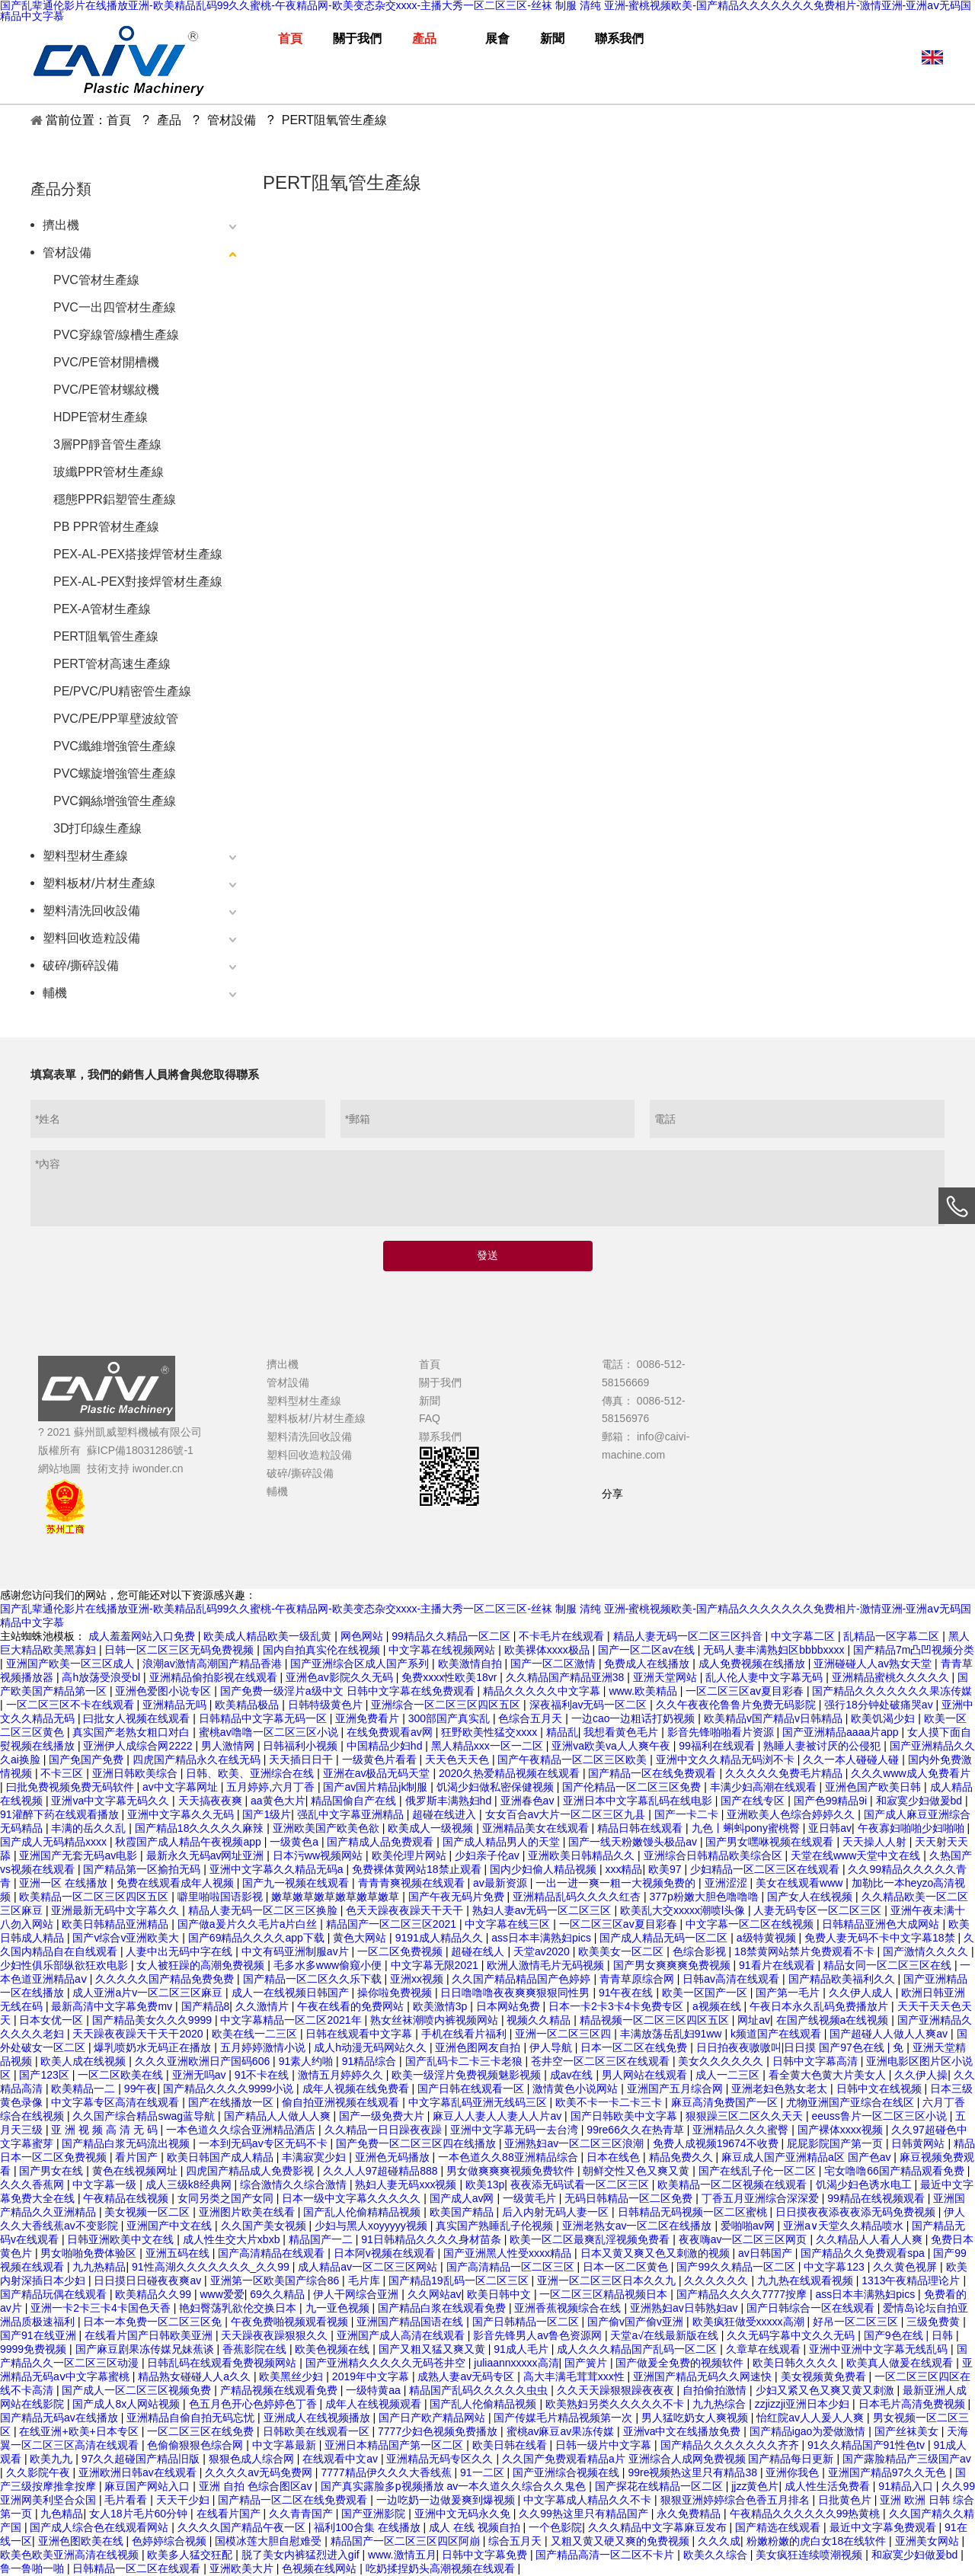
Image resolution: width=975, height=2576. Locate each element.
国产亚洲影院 (374, 2513)
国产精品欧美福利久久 (843, 1979)
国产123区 (45, 2075)
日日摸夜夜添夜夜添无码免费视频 (856, 2212)
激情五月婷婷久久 (342, 2075)
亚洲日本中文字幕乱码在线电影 (639, 1801)
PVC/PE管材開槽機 (106, 362)
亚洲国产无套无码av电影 (79, 1855)
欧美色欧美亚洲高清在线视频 (71, 2555)
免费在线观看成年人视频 (177, 1883)
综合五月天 (516, 2541)
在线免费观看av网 (391, 1732)
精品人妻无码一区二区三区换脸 (264, 1910)
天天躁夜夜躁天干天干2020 (139, 2034)
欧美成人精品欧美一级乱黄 (268, 1636)
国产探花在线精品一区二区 (660, 2486)
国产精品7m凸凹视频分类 (913, 1650)
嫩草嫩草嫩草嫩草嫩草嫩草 (336, 1896)
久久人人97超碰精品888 (382, 2171)
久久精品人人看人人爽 (870, 2239)
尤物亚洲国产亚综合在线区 (851, 2102)
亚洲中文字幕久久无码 (182, 1814)
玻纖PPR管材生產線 (108, 471)
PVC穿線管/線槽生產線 (116, 334)
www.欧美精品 (644, 1691)
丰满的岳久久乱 (90, 1828)
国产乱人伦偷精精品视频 (363, 2212)
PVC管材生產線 (96, 279)
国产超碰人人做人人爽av (890, 2034)
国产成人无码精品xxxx (55, 1842)
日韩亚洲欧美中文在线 (122, 2239)
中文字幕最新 (285, 2445)
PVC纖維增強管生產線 (114, 746)
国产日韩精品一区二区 (527, 2322)
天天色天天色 (458, 1759)
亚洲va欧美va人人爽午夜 (612, 1746)
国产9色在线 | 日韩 (910, 2335)
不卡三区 (63, 1773)
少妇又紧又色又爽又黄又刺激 (826, 2390)
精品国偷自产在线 (355, 1801)
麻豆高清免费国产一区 (726, 2102)
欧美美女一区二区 (622, 1951)
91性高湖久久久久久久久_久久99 (212, 2267)
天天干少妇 (184, 2500)
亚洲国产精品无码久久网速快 (704, 2376)
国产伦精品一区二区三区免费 (633, 1787)
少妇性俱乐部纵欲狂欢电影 (65, 1965)
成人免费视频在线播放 (753, 1663)
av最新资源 (501, 1883)
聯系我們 (440, 1436)
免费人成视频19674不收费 (717, 2143)
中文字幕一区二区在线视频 (751, 1924)
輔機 (55, 992)
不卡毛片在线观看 (563, 1636)
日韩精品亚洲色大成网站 (882, 1924)
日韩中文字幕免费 (486, 2555)
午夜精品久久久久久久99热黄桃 (806, 2513)
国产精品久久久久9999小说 (229, 2088)
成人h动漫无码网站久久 (372, 2047)
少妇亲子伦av (489, 1855)
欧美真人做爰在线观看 (901, 2363)
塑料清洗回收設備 (91, 910)
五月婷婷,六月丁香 (272, 1787)
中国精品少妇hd (386, 1746)
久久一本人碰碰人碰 (852, 1759)
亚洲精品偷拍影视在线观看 (214, 1677)
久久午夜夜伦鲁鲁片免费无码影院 (737, 1705)
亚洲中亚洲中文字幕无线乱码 (880, 2349)
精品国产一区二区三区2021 (392, 1924)
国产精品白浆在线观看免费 (443, 2308)
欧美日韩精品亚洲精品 (116, 1924)
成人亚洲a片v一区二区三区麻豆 (148, 1992)
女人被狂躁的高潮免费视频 (201, 1965)
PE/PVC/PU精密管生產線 (122, 691)
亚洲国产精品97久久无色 (888, 2472)
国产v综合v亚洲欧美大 (127, 1938)
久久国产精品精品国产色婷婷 (522, 1979)
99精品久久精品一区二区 (452, 1636)
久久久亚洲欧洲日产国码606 (204, 2061)
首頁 (429, 1364)
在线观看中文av (341, 2459)
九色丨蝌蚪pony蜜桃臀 (747, 1828)
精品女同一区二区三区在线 (888, 1965)
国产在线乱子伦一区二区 (758, 2171)
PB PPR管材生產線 (106, 526)
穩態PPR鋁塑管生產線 (114, 499)
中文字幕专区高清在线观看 (116, 2102)
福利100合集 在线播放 (368, 2527)
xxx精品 (623, 1869)
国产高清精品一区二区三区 (511, 2267)
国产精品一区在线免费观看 (653, 1773)
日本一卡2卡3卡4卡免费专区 (617, 2006)
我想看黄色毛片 (622, 1732)
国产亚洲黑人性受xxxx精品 (508, 2253)
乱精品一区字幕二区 (892, 1636)
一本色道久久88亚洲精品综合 (509, 2157)
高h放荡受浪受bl (102, 1677)
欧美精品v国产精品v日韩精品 (775, 1718)
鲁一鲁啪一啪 (33, 2568)
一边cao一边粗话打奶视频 (634, 1718)
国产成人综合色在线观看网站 (100, 2527)
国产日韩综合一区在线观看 (812, 2308)
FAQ (429, 1418)
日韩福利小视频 (301, 1746)
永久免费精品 (690, 2513)
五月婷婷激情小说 (264, 2047)
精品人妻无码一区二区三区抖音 (689, 1636)
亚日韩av (830, 1828)
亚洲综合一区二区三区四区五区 (447, 1705)
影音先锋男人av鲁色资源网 (539, 2335)
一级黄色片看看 (381, 1759)
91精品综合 (370, 2061)
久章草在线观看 (765, 2349)
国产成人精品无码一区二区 (664, 1938)
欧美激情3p (441, 2006)
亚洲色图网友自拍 (479, 2047)
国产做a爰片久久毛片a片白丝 (248, 1924)
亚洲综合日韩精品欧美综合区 (714, 1855)
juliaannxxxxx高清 (516, 2363)
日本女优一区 (52, 2020)
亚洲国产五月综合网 (676, 2088)
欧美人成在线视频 (84, 2061)
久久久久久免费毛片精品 (785, 1773)
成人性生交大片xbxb (233, 2239)
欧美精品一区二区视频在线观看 (733, 2184)
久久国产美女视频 (265, 2226)
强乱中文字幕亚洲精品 (352, 1814)
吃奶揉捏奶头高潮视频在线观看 (442, 2568)
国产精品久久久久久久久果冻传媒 (892, 1691)
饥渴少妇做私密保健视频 (496, 1787)
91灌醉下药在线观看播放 (60, 1814)
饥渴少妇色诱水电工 (865, 2184)
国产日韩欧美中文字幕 (625, 2116)
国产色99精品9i (832, 1801)
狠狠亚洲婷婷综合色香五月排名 (736, 2500)
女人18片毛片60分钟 (139, 2513)
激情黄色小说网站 (576, 2088)
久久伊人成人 (862, 1992)
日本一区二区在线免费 (635, 2047)
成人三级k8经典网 (190, 2184)
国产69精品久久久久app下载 (258, 1938)
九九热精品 (99, 2267)
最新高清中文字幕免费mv (113, 2006)
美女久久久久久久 (722, 2061)
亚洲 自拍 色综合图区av (257, 2486)
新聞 (429, 1401)
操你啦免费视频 (396, 1992)
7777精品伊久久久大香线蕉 (387, 2472)
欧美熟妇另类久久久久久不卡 (616, 2404)
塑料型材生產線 (85, 855)
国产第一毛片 (789, 1992)
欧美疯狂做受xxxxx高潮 (749, 2322)
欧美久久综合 (716, 2555)
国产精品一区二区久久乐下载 (314, 1979)
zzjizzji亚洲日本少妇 (803, 2404)
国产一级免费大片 (383, 2116)
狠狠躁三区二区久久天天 (746, 2116)
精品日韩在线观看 (641, 1828)
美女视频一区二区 (148, 2212)
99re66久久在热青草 (636, 2130)
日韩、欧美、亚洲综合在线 (251, 1773)
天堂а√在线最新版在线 (665, 2335)
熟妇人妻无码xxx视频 (407, 2184)
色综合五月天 (531, 1718)
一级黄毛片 (531, 2198)
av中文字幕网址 (181, 1787)
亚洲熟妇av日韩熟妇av (685, 2308)
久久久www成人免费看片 (910, 1773)
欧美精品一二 (84, 2088)
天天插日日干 (302, 1759)
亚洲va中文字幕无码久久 (111, 1801)
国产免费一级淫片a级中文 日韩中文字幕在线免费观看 (349, 1691)
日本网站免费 (509, 2006)
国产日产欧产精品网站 (433, 2417)
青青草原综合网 (638, 1979)
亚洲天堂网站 (666, 1677)
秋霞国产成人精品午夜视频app (189, 1842)
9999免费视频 (34, 2349)
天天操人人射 (875, 1842)
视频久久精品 (540, 2020)
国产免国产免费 (87, 1759)
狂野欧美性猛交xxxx (490, 1732)
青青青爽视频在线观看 (413, 1883)
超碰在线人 (479, 1951)
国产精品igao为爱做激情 (809, 2431)
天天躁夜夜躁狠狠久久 (276, 2335)
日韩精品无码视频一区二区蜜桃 (694, 2212)
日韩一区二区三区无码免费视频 (180, 1650)
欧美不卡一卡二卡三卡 (610, 2102)
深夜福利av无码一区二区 (590, 1705)
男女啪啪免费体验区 (89, 2253)
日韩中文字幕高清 (816, 2061)
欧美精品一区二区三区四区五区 (95, 1896)
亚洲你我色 (794, 2472)
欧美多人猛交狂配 (191, 2555)
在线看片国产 (230, 2513)
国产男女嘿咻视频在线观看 (770, 1842)
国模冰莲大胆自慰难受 (269, 2541)
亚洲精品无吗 (175, 1705)
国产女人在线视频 (811, 1896)
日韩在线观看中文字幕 (360, 2034)
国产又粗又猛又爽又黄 (433, 2349)
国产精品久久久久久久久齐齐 (731, 2445)
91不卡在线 (263, 2075)
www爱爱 (222, 2294)
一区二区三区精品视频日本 (604, 2294)
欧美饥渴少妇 (884, 1718)
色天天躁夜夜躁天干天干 (406, 1910)
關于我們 (440, 1382)
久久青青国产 (302, 2513)
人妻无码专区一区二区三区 (818, 1910)
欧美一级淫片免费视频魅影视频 (468, 2075)
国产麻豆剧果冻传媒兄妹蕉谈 (146, 2349)
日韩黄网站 (919, 2143)
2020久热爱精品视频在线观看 (511, 1773)
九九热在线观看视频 (806, 2280)
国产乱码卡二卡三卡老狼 (465, 2061)
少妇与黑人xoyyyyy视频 (372, 2226)
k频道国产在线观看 (777, 2034)
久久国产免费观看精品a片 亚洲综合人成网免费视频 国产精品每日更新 (669, 2459)
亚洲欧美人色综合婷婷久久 (792, 1814)
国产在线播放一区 (232, 2102)
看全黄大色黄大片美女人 (829, 2075)
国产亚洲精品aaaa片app (841, 1732)
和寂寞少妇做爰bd (920, 1801)
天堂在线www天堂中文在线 (857, 1855)
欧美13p (484, 2184)
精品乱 (562, 1732)
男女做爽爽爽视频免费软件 (511, 2171)
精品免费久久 (682, 2157)
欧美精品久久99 (154, 2294)
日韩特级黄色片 (327, 1705)
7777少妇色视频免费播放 (439, 2431)
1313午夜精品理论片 (912, 2280)
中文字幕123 (835, 2267)
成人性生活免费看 (829, 2486)
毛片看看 (127, 2500)
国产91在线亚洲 (39, 2335)
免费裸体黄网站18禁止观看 (418, 1869)
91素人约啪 (307, 2061)
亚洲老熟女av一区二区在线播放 (638, 2226)
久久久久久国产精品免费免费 (166, 1979)
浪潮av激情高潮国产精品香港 (213, 1663)
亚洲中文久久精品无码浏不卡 (727, 1759)
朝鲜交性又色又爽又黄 (637, 2171)
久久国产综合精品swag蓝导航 (145, 2116)
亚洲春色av (529, 1801)
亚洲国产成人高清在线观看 (402, 2335)
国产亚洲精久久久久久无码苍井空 (386, 2363)
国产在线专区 (754, 1801)
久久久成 (719, 2541)
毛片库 (365, 2280)
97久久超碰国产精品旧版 (142, 2459)
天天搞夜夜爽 (211, 1801)
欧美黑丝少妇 (292, 2376)
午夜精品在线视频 (127, 2198)
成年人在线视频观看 (374, 2404)
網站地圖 (59, 1468)
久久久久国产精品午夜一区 (242, 2527)
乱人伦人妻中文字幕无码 (765, 1677)
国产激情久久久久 (927, 1951)
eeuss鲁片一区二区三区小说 (880, 2116)
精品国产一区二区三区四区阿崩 (407, 2541)
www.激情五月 (402, 2555)
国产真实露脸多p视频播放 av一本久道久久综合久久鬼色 (455, 2486)
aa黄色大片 (278, 1801)
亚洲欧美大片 (243, 2568)
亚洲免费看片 (368, 1718)
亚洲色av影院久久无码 (341, 1677)
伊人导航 (552, 2047)
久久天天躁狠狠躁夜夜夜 (617, 2390)
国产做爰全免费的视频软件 (680, 2363)
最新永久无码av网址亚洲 (206, 1855)
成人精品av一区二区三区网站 (369, 2267)
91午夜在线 (627, 1992)
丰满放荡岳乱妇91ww (672, 2034)
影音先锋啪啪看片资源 (722, 1732)
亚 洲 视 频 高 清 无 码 (105, 2130)
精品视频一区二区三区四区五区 (656, 2020)
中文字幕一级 (105, 2184)
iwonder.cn (158, 1468)
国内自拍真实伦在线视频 (323, 1650)
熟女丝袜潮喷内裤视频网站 (435, 2020)
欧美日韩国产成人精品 (222, 2157)
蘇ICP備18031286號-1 (140, 1450)
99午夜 (141, 2088)
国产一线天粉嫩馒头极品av (634, 1842)
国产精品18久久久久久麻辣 (201, 1828)
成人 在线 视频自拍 (476, 2527)
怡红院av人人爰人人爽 (811, 2417)
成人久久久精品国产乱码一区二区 (638, 2349)
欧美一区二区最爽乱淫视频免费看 (591, 2239)
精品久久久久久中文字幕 (543, 1691)
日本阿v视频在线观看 (386, 2253)
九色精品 (61, 2513)
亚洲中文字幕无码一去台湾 (515, 2130)
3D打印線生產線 (97, 828)
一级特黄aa (374, 2390)
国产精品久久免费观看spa (864, 2253)
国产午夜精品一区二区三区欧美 (573, 1759)
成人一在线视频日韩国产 (292, 1992)
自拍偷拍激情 (716, 2390)
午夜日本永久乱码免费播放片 (820, 2006)
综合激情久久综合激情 (295, 2184)
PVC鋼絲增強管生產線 (114, 800)
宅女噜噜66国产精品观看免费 (895, 2171)
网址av (753, 2020)
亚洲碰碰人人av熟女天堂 (874, 1663)
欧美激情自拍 (471, 1663)
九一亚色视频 (338, 2308)
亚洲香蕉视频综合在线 (569, 2308)
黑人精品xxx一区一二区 (488, 1746)
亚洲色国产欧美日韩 (874, 1787)
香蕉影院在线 (255, 2349)
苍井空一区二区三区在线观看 (602, 2061)
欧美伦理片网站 (410, 1855)
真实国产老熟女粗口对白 (132, 1732)
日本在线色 (615, 2157)
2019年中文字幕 (372, 2376)
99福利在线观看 (718, 1746)
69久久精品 (278, 2294)
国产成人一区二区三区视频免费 (138, 2390)
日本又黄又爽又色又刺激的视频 (656, 2253)
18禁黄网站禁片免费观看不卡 (805, 1951)
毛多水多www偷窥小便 (329, 1965)
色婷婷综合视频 (170, 2541)
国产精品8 (205, 2006)
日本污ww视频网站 (319, 1855)
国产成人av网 (463, 2198)
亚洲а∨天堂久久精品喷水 (844, 2226)
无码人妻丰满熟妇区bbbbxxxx (775, 1650)
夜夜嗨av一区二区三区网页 (744, 2239)
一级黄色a (295, 1842)
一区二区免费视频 (401, 1951)
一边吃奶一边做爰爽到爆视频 (447, 2500)
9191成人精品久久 (440, 1938)
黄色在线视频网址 (136, 2171)
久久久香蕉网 (33, 2184)
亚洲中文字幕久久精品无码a (278, 1869)
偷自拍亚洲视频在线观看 (342, 2102)
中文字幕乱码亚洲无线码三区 (479, 2102)
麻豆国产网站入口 (148, 2486)
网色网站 (363, 1636)
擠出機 (61, 225)
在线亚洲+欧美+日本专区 (80, 2431)
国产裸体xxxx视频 (842, 2130)
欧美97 (666, 1869)
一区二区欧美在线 (122, 2075)
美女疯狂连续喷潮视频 (810, 2555)
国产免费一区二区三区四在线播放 (417, 2143)
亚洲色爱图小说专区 (164, 1691)
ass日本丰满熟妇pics (542, 1938)
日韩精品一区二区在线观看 (137, 2568)
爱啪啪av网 (749, 2226)
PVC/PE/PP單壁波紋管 (115, 718)
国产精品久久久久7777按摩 (743, 2294)
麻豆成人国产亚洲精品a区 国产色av (807, 2157)
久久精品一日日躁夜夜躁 (384, 2130)
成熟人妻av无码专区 (467, 2376)
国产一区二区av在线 (648, 1650)
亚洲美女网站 (928, 2541)
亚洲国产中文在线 (170, 2226)
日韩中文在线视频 (880, 2088)
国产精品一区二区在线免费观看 (294, 2500)
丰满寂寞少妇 (315, 2157)
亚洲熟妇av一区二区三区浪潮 (575, 2143)
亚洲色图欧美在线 (82, 2541)
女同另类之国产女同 (227, 2198)
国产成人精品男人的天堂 (503, 1842)
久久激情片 (263, 2006)
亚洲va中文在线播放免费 (683, 2431)
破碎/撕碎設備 (81, 965)
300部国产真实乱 (450, 1718)
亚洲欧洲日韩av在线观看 (139, 2472)
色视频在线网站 (321, 2568)
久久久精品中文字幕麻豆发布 (659, 2527)
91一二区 (483, 2472)
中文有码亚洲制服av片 (296, 1951)
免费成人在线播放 (648, 1663)
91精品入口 (906, 2486)
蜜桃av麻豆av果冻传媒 (562, 2431)
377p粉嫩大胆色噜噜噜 (706, 1896)
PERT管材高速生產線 (112, 663)
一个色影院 (555, 2527)
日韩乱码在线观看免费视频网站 (223, 2363)
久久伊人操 (921, 2075)
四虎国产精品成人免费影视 (251, 2171)
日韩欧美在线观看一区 (317, 2431)
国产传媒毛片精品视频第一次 (564, 2417)
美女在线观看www (801, 1883)
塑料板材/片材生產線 (99, 883)
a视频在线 (718, 2006)
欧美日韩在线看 (511, 2445)
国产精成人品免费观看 (381, 1842)
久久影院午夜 (39, 2472)
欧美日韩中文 (500, 2294)
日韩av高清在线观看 (732, 1979)
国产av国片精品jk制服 (376, 1787)
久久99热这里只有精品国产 (585, 2513)
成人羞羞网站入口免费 (143, 1636)
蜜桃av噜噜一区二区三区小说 (270, 1732)
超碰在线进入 (445, 1814)
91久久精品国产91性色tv (867, 2445)
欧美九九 (52, 2459)
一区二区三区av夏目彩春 (746, 1691)
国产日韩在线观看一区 (472, 2088)
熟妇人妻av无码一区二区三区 (543, 1910)
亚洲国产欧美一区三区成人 (71, 1663)
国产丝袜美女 (907, 2431)
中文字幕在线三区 (509, 1924)
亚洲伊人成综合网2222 (139, 1746)
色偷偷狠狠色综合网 (196, 2445)
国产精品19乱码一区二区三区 (459, 2280)
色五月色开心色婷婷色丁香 (254, 2404)
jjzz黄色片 (754, 2486)
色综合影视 (701, 1951)
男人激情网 (229, 1746)
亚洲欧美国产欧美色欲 (327, 1828)
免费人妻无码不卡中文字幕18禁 (880, 1938)
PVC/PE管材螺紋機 (106, 389)
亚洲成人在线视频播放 (318, 2417)
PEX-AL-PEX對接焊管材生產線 (137, 581)
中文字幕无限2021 (436, 1965)
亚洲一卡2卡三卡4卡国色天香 (101, 2308)
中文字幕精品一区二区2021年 (292, 2020)
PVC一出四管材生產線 (114, 307)
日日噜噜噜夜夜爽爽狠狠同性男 (516, 1992)
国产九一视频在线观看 (297, 1883)
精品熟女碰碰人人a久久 (196, 2376)
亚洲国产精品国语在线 (411, 2322)
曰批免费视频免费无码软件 (71, 1787)
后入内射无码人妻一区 (557, 2212)
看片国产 (138, 2157)
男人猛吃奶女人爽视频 (696, 2417)
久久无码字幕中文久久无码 (792, 2335)
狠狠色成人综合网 (253, 2459)
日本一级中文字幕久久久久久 (353, 2198)
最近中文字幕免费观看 (884, 2527)
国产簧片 (587, 2363)
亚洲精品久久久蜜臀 (741, 2130)
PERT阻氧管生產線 (105, 636)
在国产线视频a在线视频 (834, 2020)
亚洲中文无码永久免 (463, 2513)
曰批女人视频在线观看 (138, 1718)
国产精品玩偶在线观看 (55, 2294)
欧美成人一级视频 (432, 1828)
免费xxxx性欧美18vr (450, 1677)
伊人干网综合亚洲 (357, 2294)
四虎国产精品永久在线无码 (198, 1759)
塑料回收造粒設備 (91, 938)
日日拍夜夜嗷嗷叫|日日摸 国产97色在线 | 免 (801, 2047)
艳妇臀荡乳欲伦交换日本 (239, 2308)
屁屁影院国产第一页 (836, 2143)
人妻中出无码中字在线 (180, 1951)
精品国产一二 (322, 2239)
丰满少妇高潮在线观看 (765, 1787)
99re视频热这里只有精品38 (693, 2472)
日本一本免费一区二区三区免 (154, 2322)
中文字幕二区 (804, 1636)
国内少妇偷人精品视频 (544, 1869)
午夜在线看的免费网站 (352, 2006)
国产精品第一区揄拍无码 (143, 1869)
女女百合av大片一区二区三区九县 (567, 1814)
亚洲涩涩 (727, 1883)
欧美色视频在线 (333, 2349)
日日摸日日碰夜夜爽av (149, 2280)
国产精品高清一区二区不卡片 (606, 2555)
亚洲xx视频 (418, 1979)
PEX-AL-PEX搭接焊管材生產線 (137, 554)
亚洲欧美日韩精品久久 (583, 1855)
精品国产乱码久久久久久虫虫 (480, 2390)
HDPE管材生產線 (100, 417)
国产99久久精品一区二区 (737, 2267)
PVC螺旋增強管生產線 (114, 773)
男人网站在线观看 (646, 2075)
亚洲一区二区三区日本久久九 (608, 2280)
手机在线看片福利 (465, 2034)
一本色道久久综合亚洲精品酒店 (242, 2130)
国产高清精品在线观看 (273, 2253)
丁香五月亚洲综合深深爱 (762, 2198)
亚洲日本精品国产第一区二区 (395, 2445)
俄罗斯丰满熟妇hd (449, 1801)
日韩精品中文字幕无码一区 (264, 1718)
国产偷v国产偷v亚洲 (636, 2322)
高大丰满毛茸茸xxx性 (575, 2376)
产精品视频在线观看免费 (280, 2390)
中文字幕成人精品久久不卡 (588, 2500)
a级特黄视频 (768, 1938)
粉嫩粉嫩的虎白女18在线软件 (817, 2541)
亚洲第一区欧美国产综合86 (276, 2280)
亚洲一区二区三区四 (564, 2034)
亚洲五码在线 (179, 2253)
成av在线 (573, 2075)
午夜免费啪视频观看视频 (291, 2322)
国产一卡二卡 (687, 1814)
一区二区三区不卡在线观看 (71, 1705)
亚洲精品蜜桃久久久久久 (892, 1677)
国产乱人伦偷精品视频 (484, 2404)
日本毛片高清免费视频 (913, 2404)
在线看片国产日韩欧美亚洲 (150, 2335)
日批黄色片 (846, 2500)
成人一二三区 (728, 2075)
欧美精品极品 (248, 1705)
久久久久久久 (717, 2280)
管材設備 (67, 252)
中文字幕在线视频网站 (443, 1650)
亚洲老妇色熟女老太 (780, 2088)
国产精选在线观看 (779, 2527)
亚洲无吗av (200, 2075)
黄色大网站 (361, 1938)
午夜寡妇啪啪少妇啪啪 (912, 1828)
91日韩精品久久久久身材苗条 (432, 2239)
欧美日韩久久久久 (797, 2363)
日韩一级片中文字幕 (604, 2445)
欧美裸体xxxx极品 (548, 1650)
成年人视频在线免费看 (357, 2088)
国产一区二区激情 (554, 1663)
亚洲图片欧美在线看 (248, 2212)
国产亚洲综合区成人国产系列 (361, 1663)
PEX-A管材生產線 (102, 608)
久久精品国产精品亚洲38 (566, 1677)
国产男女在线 (52, 2171)
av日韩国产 (766, 2253)
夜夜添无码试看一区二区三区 (581, 2184)
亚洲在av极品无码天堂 (378, 1773)
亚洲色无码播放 (394, 2157)
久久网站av (435, 2294)
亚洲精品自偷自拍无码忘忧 (191, 2417)
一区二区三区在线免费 (202, 2431)
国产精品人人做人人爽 (279, 2116)
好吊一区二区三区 (857, 2322)
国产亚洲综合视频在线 (567, 2472)
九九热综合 (720, 2404)
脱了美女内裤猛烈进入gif (302, 2555)
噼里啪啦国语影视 (221, 1896)
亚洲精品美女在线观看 (537, 1828)
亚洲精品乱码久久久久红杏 (578, 1896)
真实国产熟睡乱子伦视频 (496, 2226)
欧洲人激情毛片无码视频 (547, 1965)
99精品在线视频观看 (877, 2198)
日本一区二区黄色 (627, 2267)
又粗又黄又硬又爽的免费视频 (621, 2541)
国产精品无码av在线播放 (60, 2417)
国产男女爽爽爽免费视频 (673, 1965)
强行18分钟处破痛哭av (879, 1705)
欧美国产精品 (463, 2212)
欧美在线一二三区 (256, 2034)
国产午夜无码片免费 (457, 1896)
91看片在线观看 (778, 1965)
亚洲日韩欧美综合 (136, 1773)
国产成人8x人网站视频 (127, 2404)
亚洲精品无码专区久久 (441, 2459)
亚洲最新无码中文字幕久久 (116, 1910)
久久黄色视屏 (906, 2267)
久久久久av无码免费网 (260, 2472)
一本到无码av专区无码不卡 (265, 2143)
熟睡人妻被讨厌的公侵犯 (823, 1746)
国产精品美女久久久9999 (153, 2020)
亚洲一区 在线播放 (64, 1883)
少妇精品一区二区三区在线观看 (766, 1869)
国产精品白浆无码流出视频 (127, 2143)
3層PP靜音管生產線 (107, 444)
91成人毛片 (522, 2349)
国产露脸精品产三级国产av (906, 2459)
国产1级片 (266, 1814)
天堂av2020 (543, 1951)
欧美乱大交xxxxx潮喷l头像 (684, 1910)
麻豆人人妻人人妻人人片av (498, 2116)
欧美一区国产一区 (706, 1992)
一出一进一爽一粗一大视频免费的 (616, 1883)
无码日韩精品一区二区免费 (629, 2198)
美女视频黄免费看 (825, 2376)
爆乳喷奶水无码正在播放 (154, 2047)
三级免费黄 (934, 2322)
